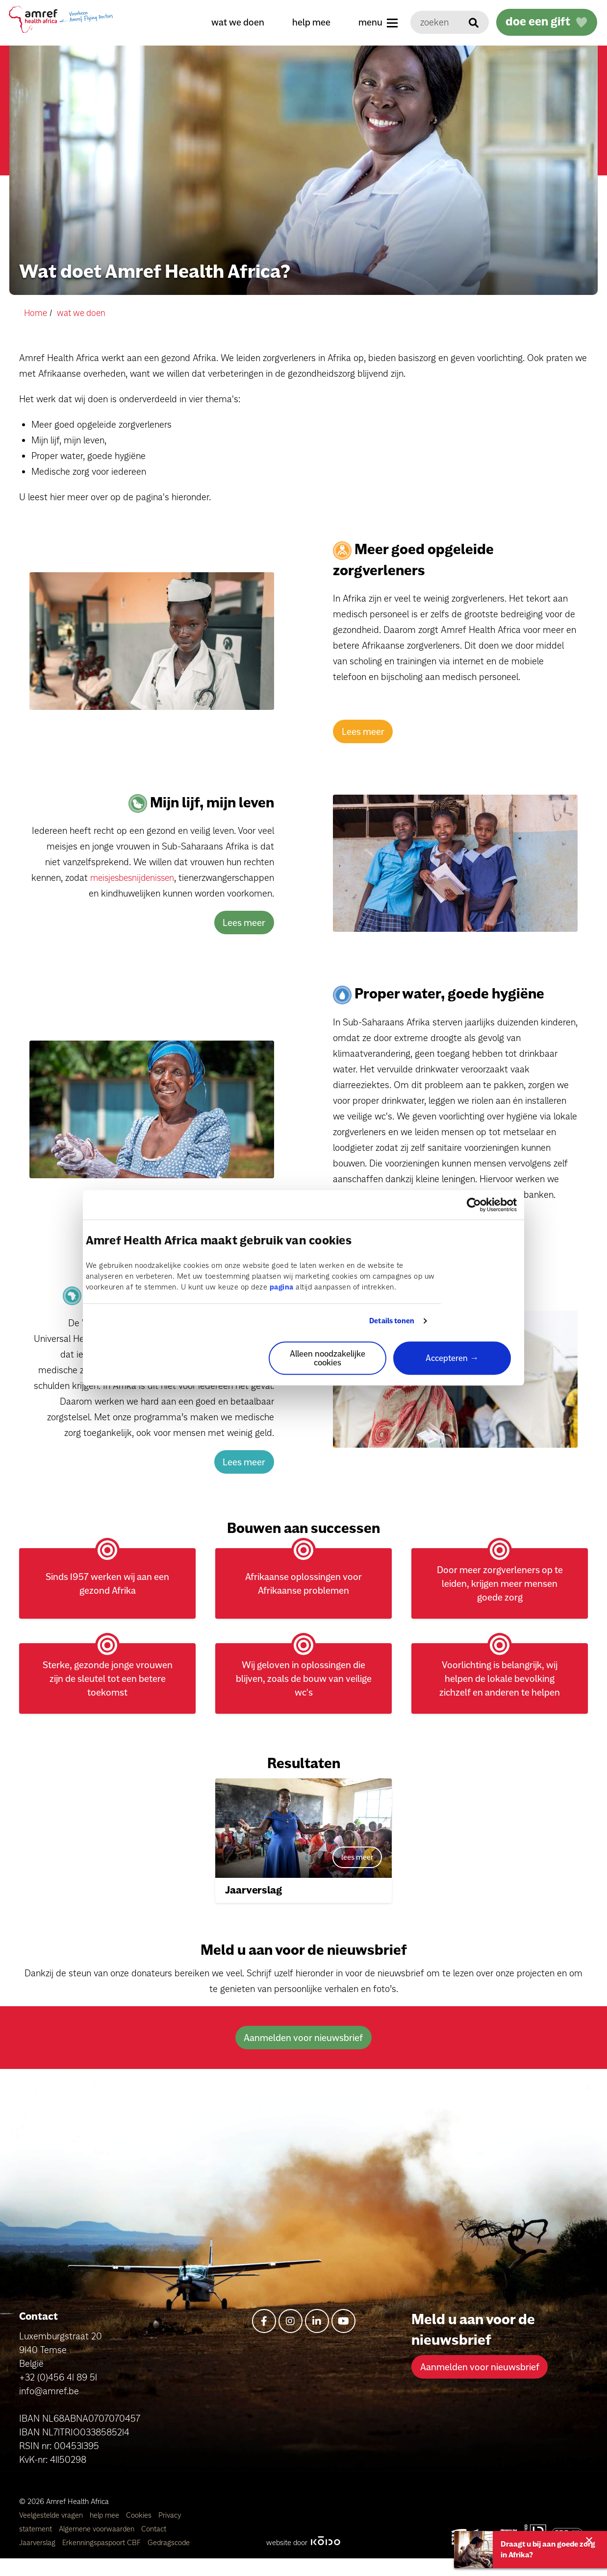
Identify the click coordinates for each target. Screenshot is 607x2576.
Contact (153, 2546)
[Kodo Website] (325, 2560)
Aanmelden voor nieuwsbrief (303, 2056)
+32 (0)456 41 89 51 (58, 2395)
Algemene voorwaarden (97, 2546)
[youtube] (343, 2339)
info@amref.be (49, 2408)
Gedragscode (169, 2560)
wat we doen (232, 22)
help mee (306, 22)
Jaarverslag (38, 2560)
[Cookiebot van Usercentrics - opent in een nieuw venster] (474, 1204)
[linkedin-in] (317, 2339)
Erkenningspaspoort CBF (102, 2560)
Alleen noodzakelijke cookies (327, 1358)
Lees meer (363, 731)
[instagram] (290, 2339)
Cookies (139, 2532)
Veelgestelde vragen (52, 2532)
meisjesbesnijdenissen (227, 877)
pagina (282, 1287)
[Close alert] (585, 2539)
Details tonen (391, 1320)
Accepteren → (452, 1358)
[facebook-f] (264, 2339)
